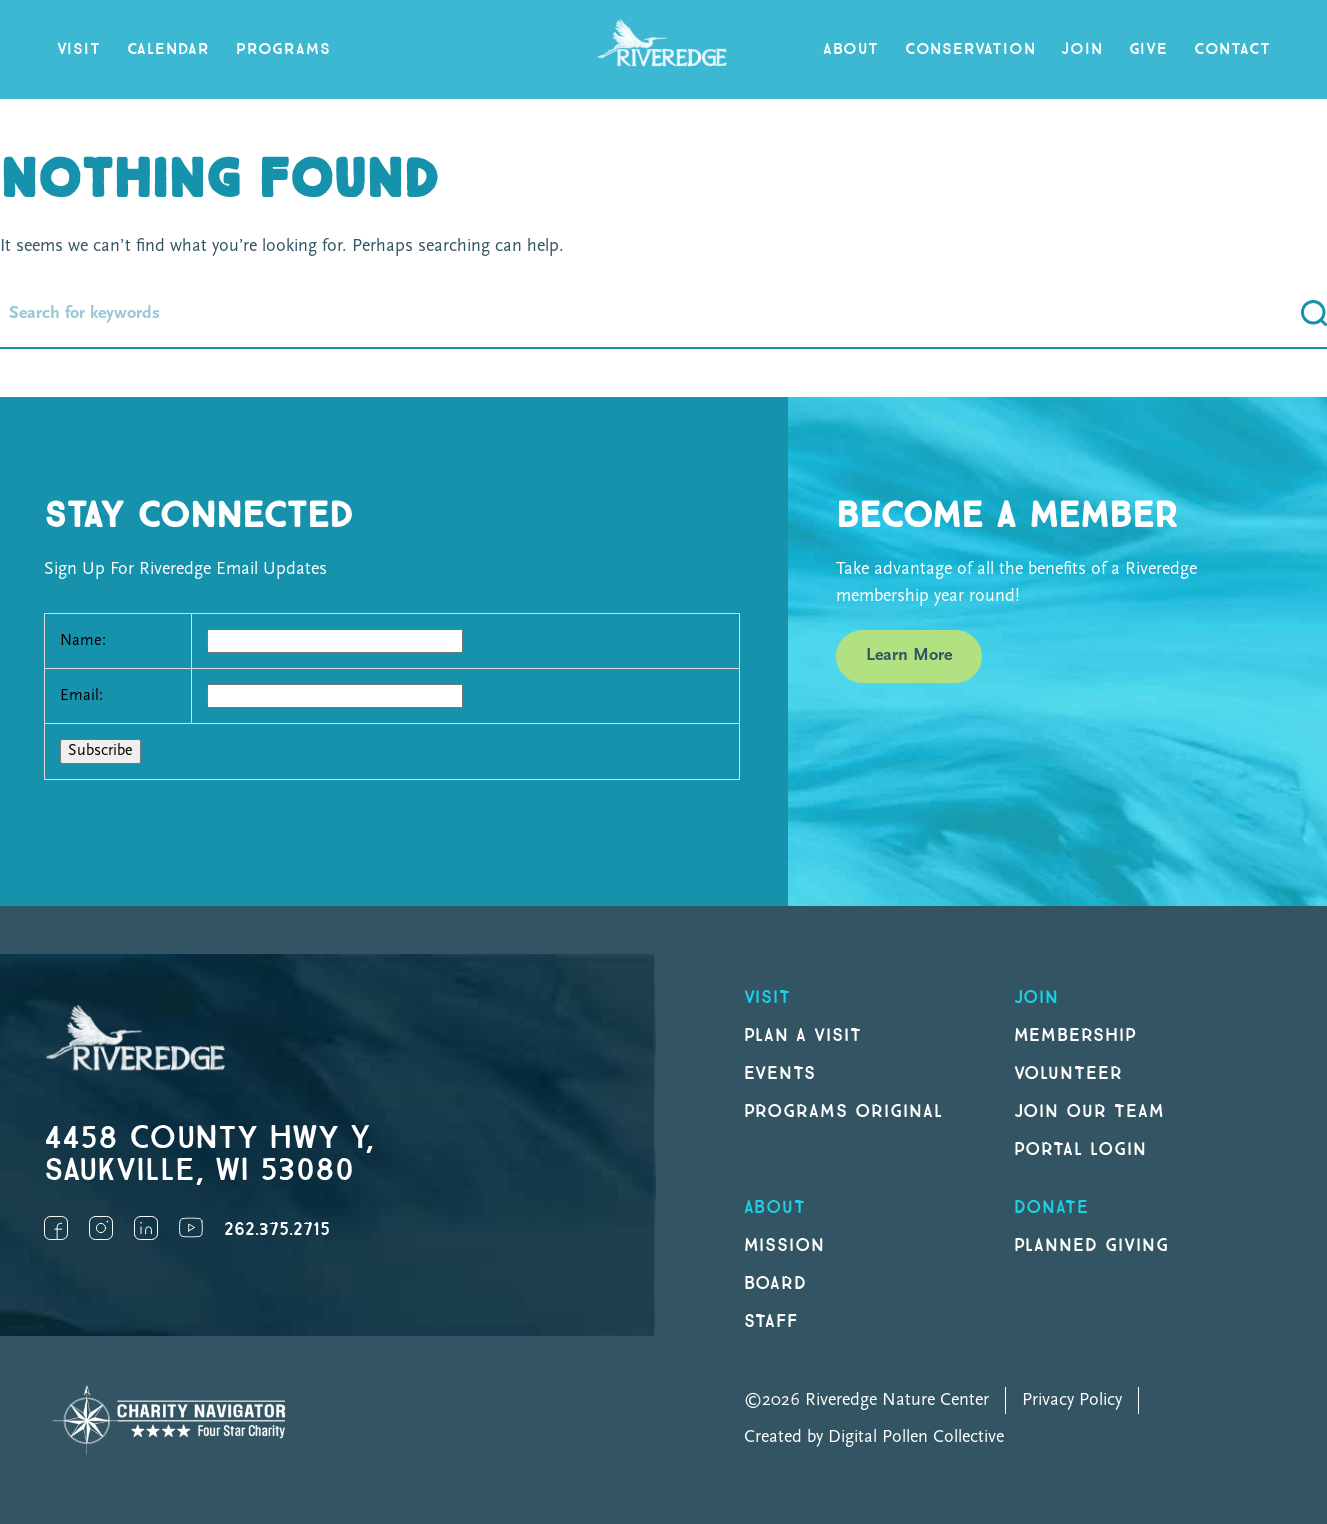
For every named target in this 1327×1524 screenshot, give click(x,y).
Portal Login (1081, 1149)
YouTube (191, 1228)
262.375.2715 (277, 1229)
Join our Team (1089, 1111)
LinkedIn (146, 1228)
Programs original (843, 1111)
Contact (1232, 49)
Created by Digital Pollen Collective (874, 1437)
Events (780, 1073)
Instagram (101, 1228)
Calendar (168, 49)
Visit (79, 49)
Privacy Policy (1072, 1400)
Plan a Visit (803, 1035)
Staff (771, 1321)
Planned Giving (1091, 1245)
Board (776, 1283)
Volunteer (1069, 1073)
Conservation (970, 49)
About (851, 49)
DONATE (1052, 1207)
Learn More (909, 655)
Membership (1076, 1035)
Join (1081, 49)
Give (1148, 49)
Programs (283, 49)
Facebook (56, 1228)
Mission (785, 1245)
